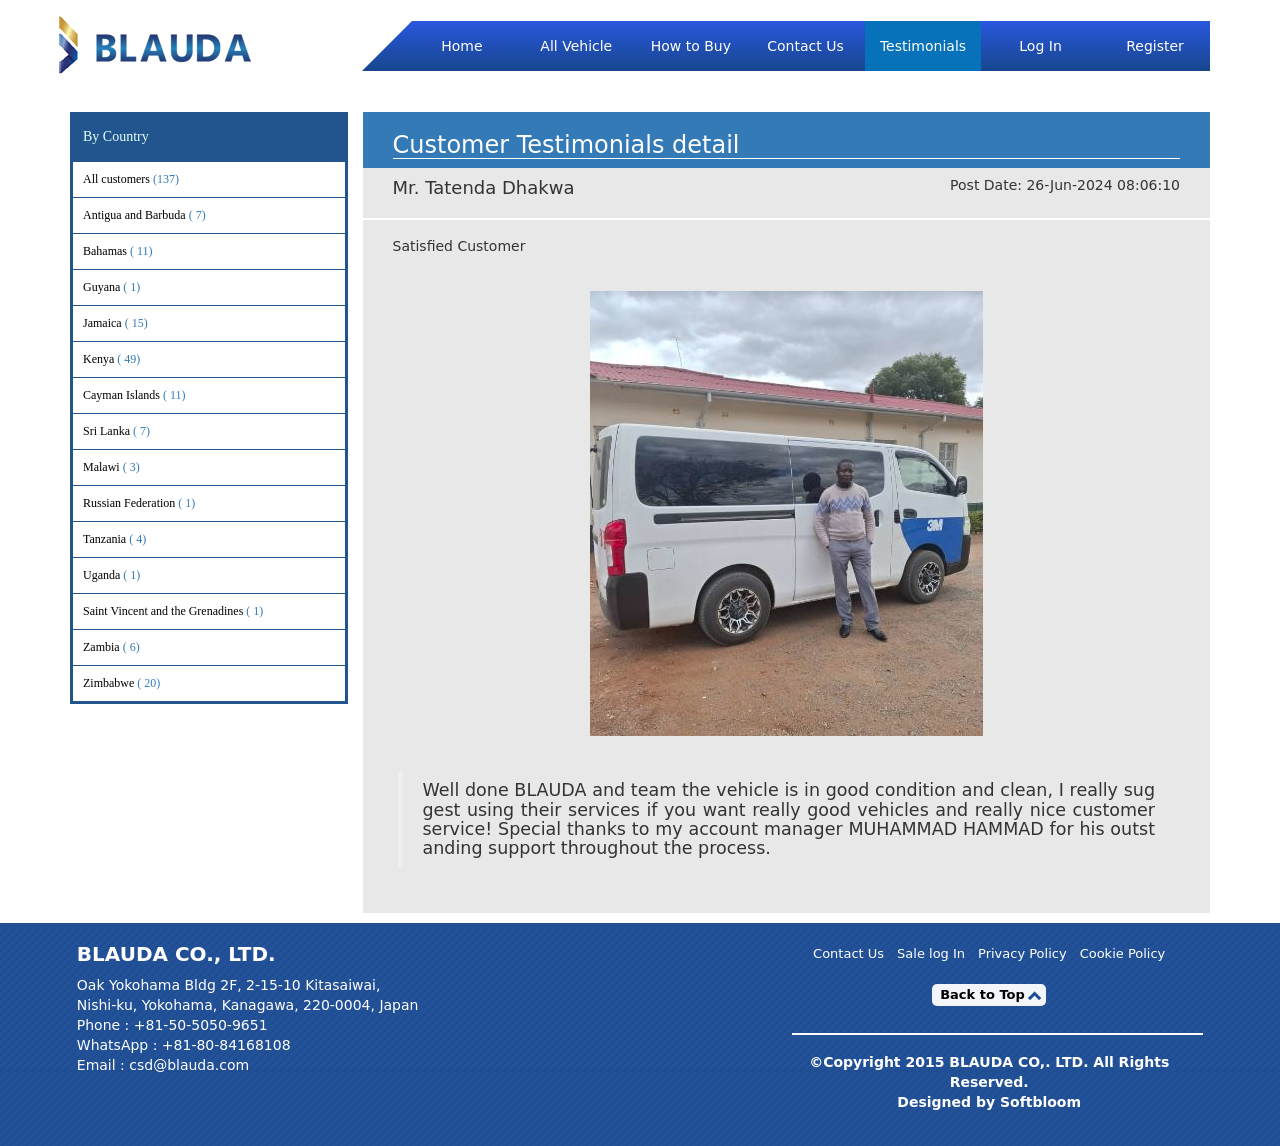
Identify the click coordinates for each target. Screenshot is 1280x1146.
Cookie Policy (1123, 954)
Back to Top (982, 994)
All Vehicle (576, 46)
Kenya (125, 359)
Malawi (128, 467)
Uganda (128, 575)
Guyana (128, 287)
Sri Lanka (133, 431)
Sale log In (931, 954)
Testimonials (923, 46)
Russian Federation (155, 503)
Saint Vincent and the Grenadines (189, 611)
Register (1155, 46)
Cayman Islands (148, 395)
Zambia (128, 647)
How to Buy (691, 46)
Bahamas (131, 251)
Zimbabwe (135, 683)
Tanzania (131, 539)
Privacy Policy (1022, 954)
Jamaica (129, 323)
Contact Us (805, 46)
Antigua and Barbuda (161, 215)
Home (461, 46)
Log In (1040, 46)
